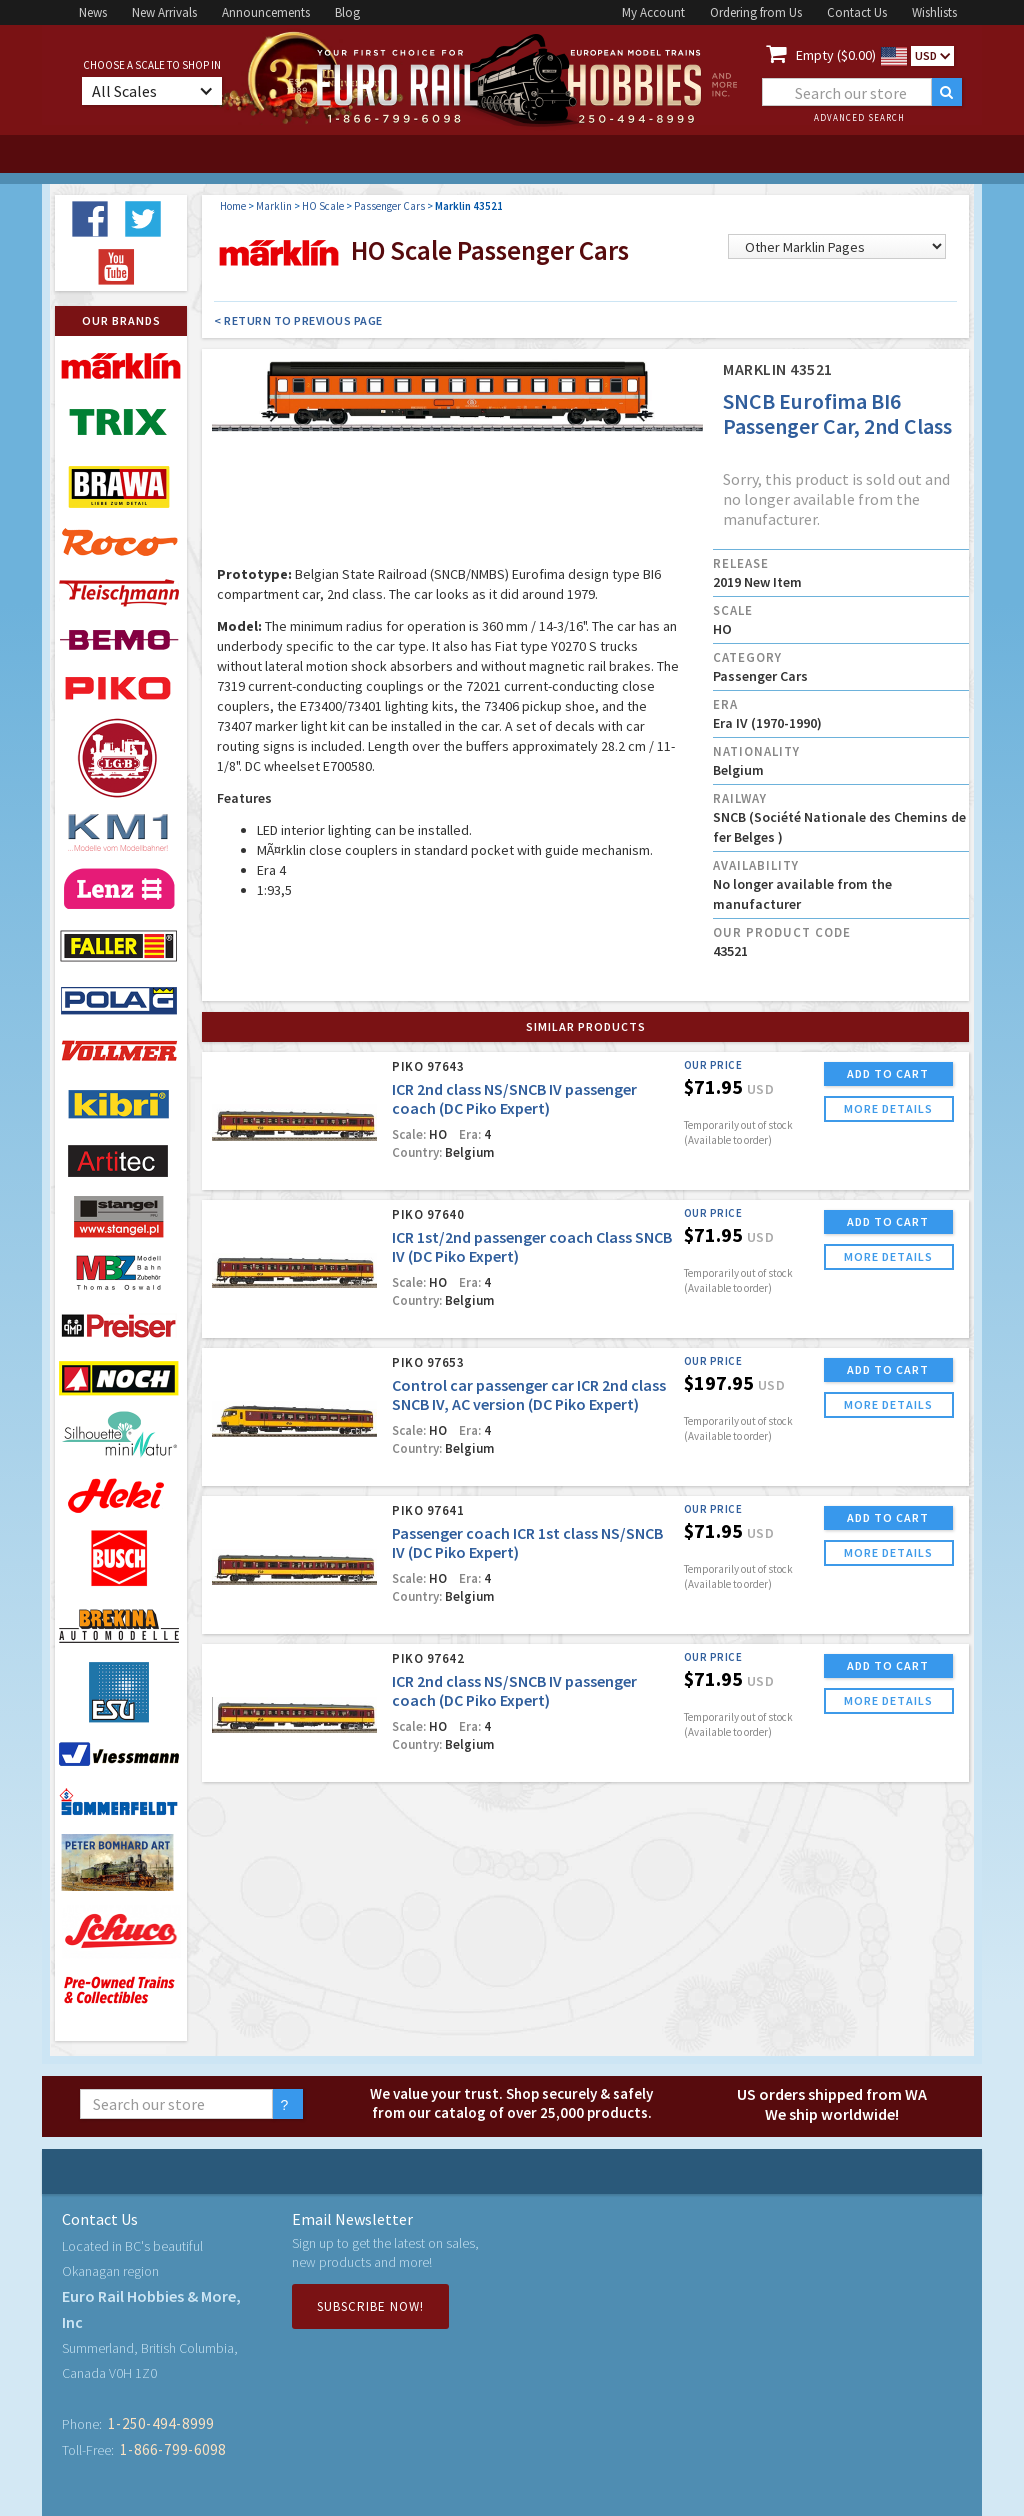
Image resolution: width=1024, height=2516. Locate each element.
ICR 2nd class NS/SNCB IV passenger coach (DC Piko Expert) (514, 1098)
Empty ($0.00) (836, 55)
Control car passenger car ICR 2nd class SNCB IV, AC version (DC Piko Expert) (529, 1394)
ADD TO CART (888, 1073)
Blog (347, 12)
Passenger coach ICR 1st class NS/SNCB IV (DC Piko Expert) (527, 1542)
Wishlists (934, 12)
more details (888, 1108)
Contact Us (857, 12)
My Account (653, 12)
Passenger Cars (389, 206)
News (93, 12)
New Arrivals (164, 12)
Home (233, 206)
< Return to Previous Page (298, 320)
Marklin (274, 206)
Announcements (266, 12)
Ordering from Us (756, 12)
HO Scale (323, 206)
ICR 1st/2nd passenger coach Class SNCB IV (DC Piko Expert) (532, 1246)
